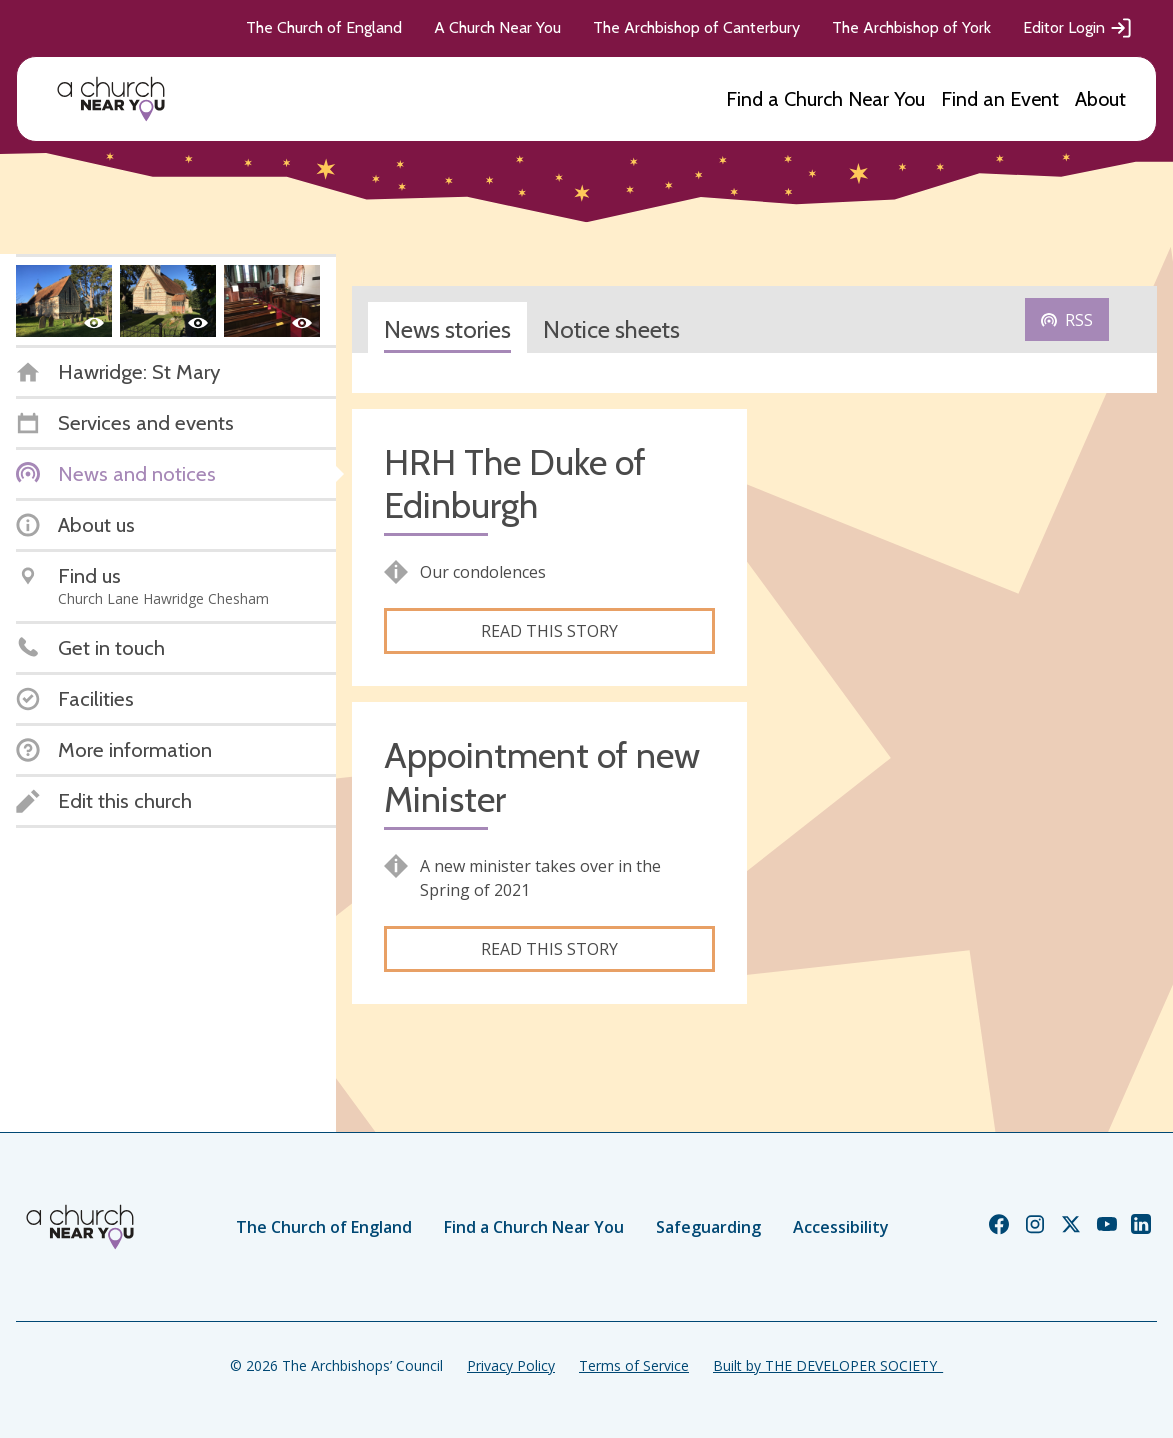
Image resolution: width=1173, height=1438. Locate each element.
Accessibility (841, 1227)
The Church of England (324, 27)
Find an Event (1000, 99)
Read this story (549, 631)
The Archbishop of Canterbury (696, 27)
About (1100, 99)
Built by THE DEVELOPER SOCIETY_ (828, 1365)
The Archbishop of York (911, 27)
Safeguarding (708, 1227)
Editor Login (1078, 28)
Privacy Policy (511, 1365)
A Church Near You (497, 27)
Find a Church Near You (825, 99)
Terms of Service (634, 1365)
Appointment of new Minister (542, 777)
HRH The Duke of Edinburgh (515, 484)
